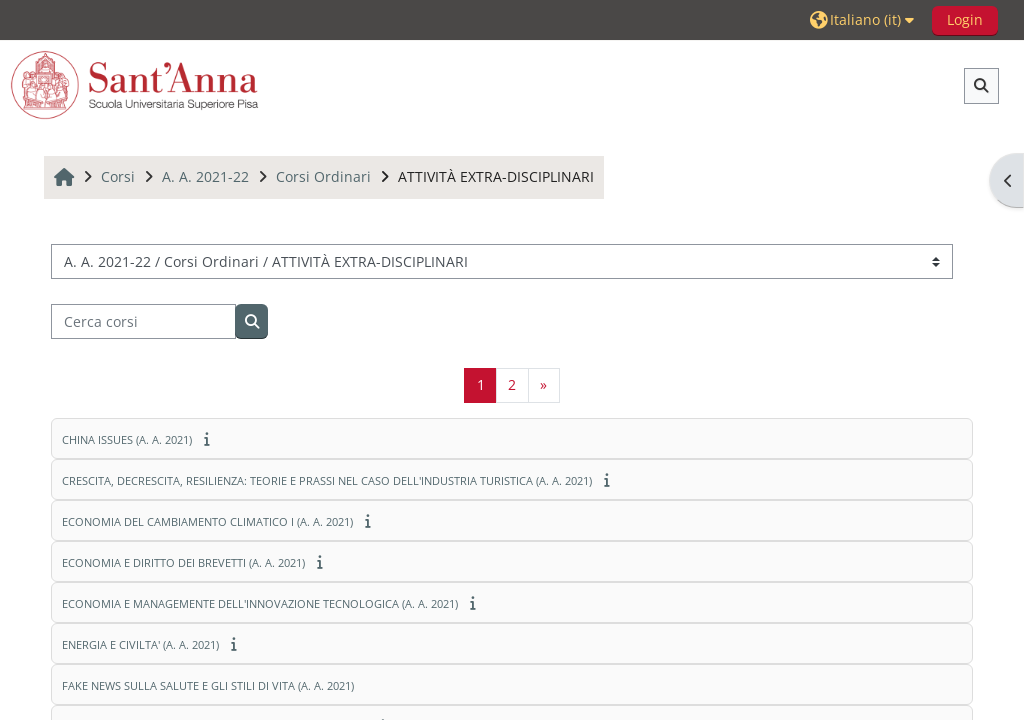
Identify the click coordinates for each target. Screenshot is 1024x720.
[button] (864, 19)
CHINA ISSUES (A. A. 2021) (127, 439)
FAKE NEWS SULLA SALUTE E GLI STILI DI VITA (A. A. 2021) (208, 685)
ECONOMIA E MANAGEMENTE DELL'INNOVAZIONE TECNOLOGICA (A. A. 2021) (260, 603)
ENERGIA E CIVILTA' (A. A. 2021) (140, 644)
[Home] (135, 84)
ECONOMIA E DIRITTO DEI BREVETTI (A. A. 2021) (183, 562)
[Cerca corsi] (143, 321)
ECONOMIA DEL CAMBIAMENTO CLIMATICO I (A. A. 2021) (207, 521)
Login (965, 19)
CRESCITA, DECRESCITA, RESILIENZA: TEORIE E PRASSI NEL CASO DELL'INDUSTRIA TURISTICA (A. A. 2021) (327, 480)
